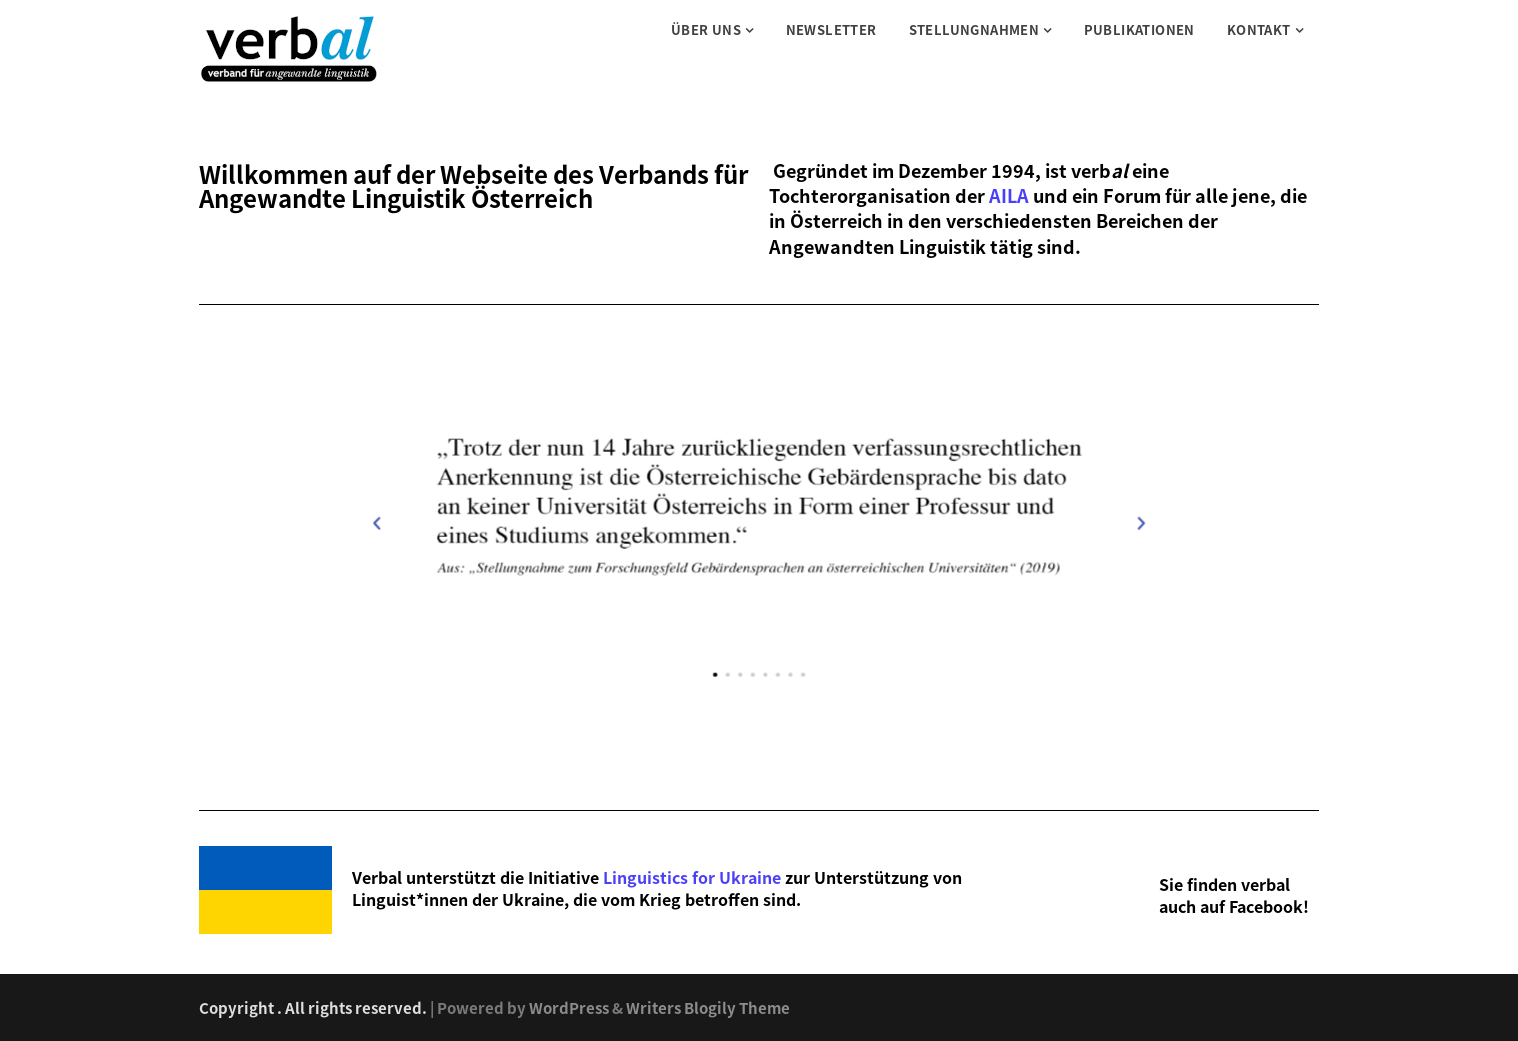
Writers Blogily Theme (708, 1007)
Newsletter (831, 29)
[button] (737, 728)
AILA (1009, 195)
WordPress (569, 1007)
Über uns (706, 29)
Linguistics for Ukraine (692, 877)
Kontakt (1259, 29)
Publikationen (1139, 29)
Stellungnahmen (974, 29)
